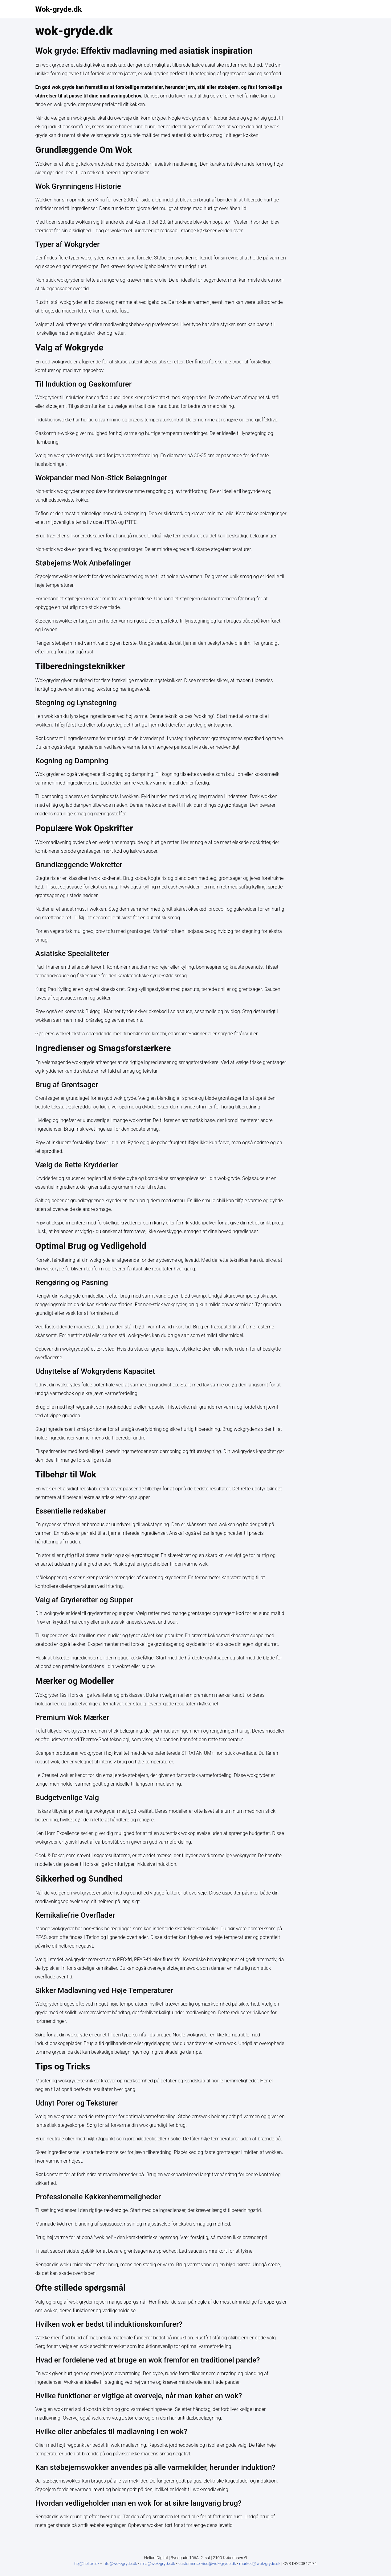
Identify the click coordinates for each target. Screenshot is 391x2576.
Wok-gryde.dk (58, 9)
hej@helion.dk (87, 2563)
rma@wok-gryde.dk (158, 2563)
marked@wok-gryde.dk (260, 2563)
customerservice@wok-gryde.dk (207, 2563)
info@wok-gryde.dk (120, 2563)
